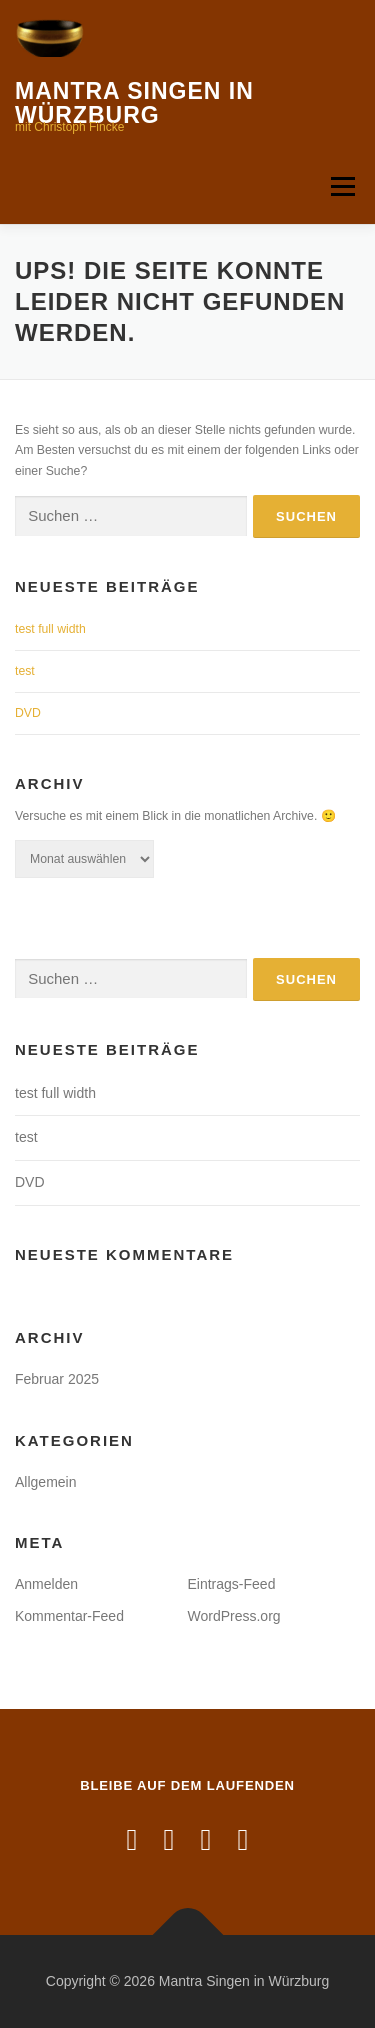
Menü (340, 186)
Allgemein (45, 1482)
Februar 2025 (57, 1379)
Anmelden (46, 1584)
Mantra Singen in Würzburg (134, 103)
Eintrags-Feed (232, 1584)
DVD (28, 713)
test (25, 671)
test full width (50, 629)
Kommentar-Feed (69, 1616)
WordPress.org (234, 1616)
